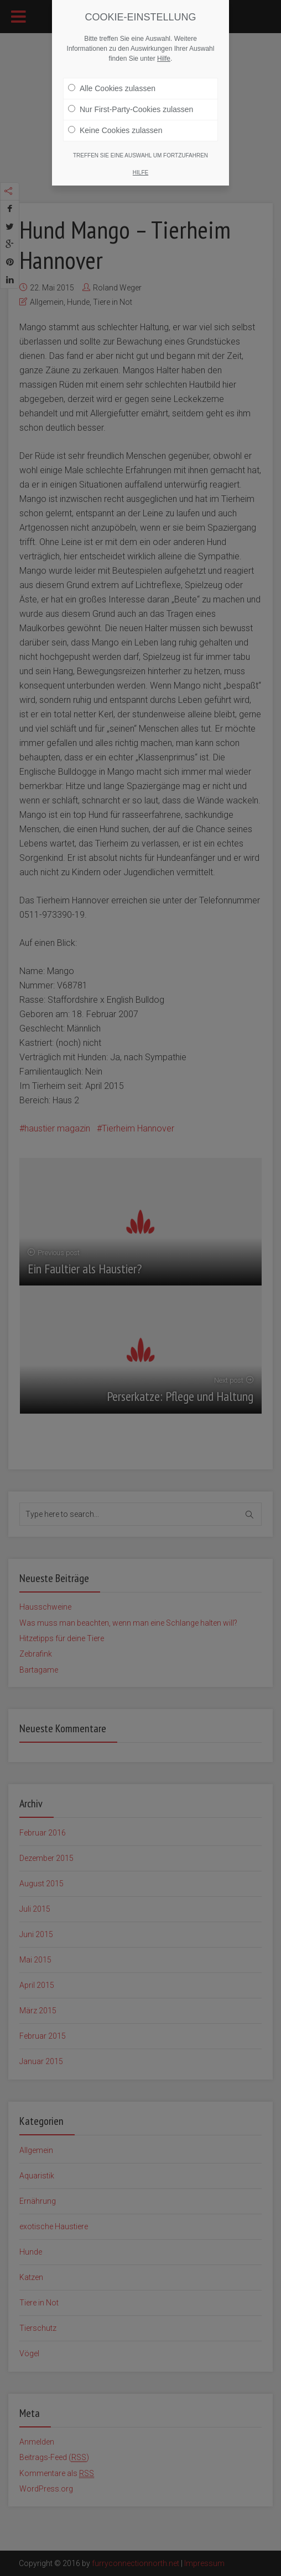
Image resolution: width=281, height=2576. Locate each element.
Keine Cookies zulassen (115, 130)
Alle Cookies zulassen (111, 88)
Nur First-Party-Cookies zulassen (130, 109)
